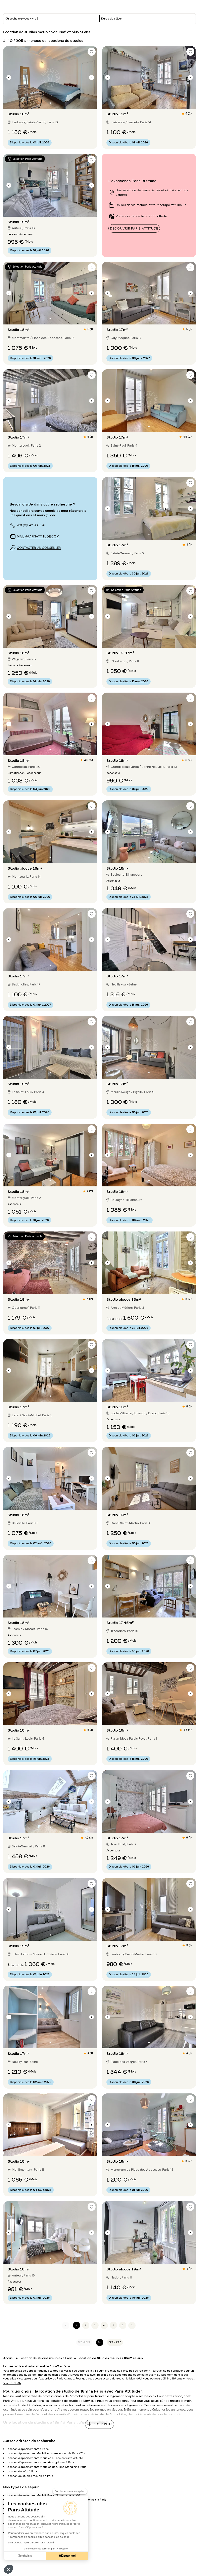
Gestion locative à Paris (21, 2532)
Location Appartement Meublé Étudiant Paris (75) (38, 2504)
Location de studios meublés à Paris (45, 2358)
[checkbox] (92, 52)
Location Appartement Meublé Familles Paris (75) (38, 2513)
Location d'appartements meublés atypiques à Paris (40, 2462)
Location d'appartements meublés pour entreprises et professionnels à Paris (56, 2499)
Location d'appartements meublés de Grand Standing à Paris (46, 2467)
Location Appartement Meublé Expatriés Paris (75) (39, 2508)
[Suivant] (132, 2325)
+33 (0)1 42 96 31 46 (31, 525)
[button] (8, 2569)
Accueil (8, 2358)
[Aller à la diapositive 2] (50, 103)
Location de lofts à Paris (22, 2471)
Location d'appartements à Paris (27, 2449)
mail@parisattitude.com (38, 536)
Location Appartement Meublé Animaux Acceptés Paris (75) (45, 2453)
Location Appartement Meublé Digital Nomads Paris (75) (43, 2495)
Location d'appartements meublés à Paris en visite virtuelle (44, 2458)
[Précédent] (65, 2325)
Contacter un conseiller (39, 548)
